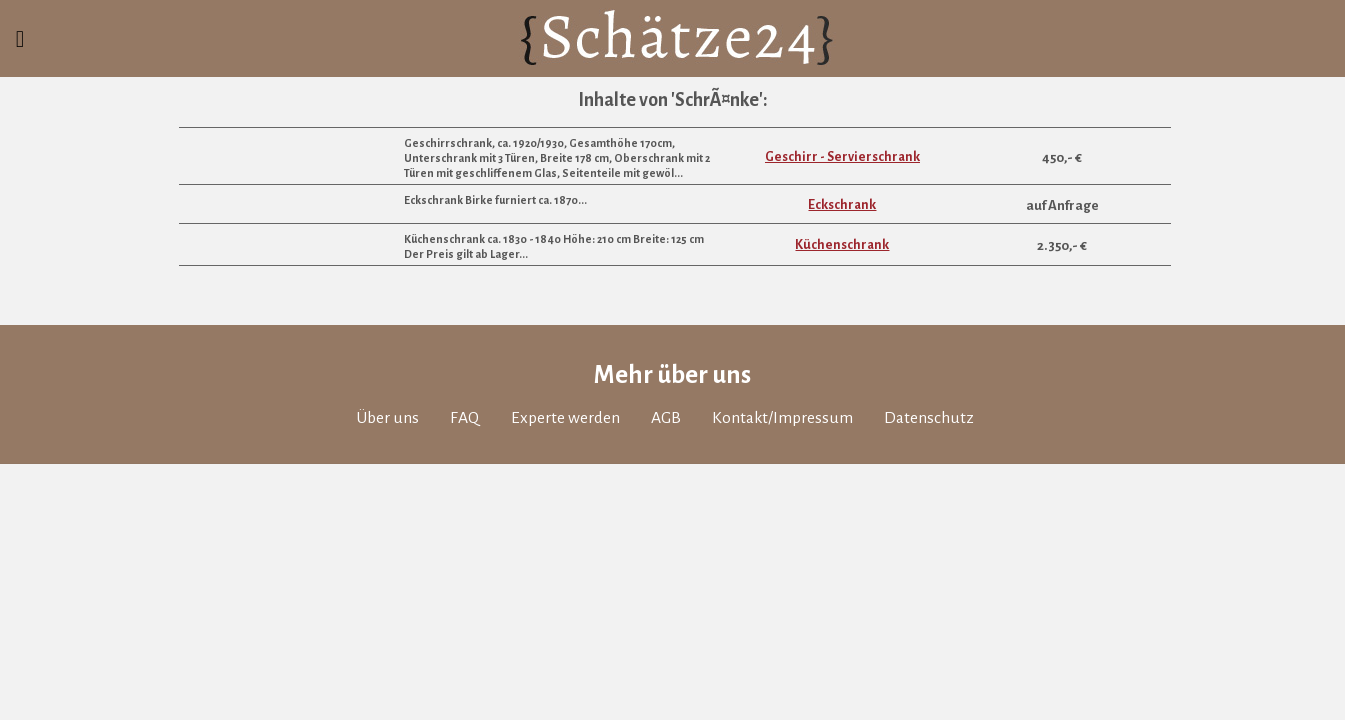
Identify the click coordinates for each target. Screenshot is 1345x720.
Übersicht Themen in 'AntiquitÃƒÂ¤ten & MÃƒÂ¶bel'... (990, 141)
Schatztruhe (920, 47)
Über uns (364, 514)
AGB (670, 514)
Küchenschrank (842, 328)
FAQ (449, 514)
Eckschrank (842, 287)
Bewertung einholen (717, 47)
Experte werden (559, 514)
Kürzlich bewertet (1115, 47)
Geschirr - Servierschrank (842, 238)
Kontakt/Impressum (796, 514)
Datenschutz (953, 514)
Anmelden (533, 47)
